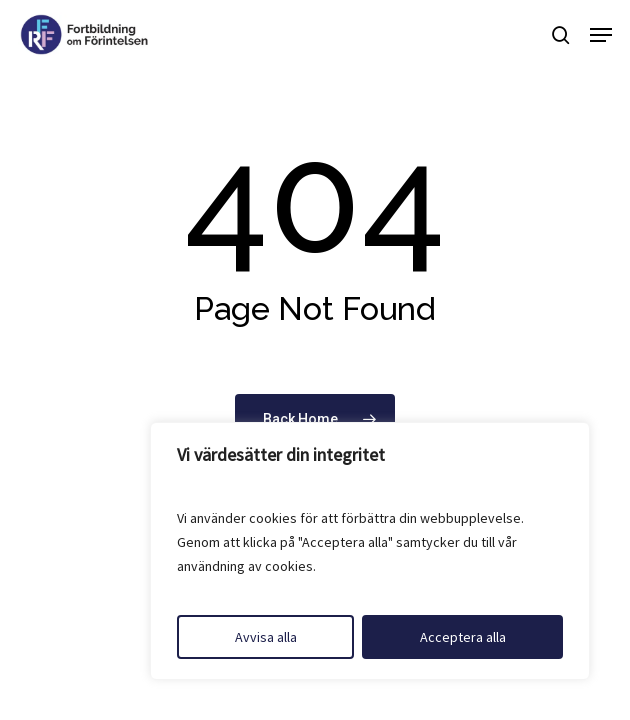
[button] (601, 35)
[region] (370, 551)
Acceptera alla (463, 637)
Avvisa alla (266, 637)
